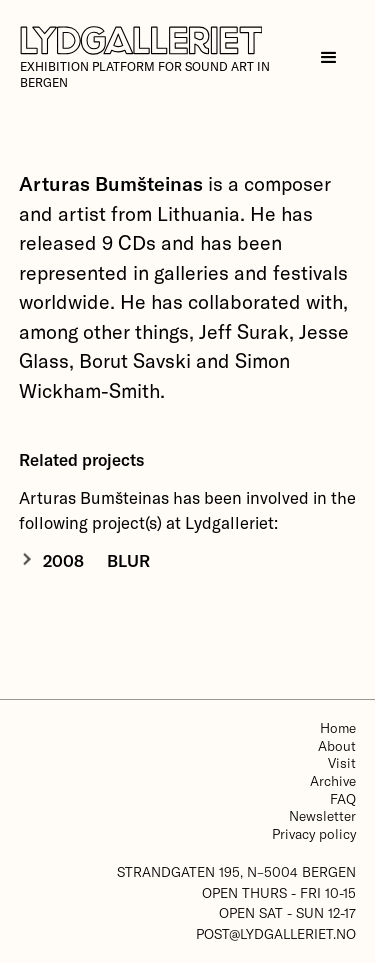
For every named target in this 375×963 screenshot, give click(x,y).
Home (338, 727)
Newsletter (322, 815)
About (337, 745)
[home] (160, 58)
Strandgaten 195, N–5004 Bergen (236, 871)
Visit (342, 762)
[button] (329, 58)
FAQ (343, 798)
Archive (333, 780)
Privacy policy (314, 833)
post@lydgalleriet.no (276, 933)
